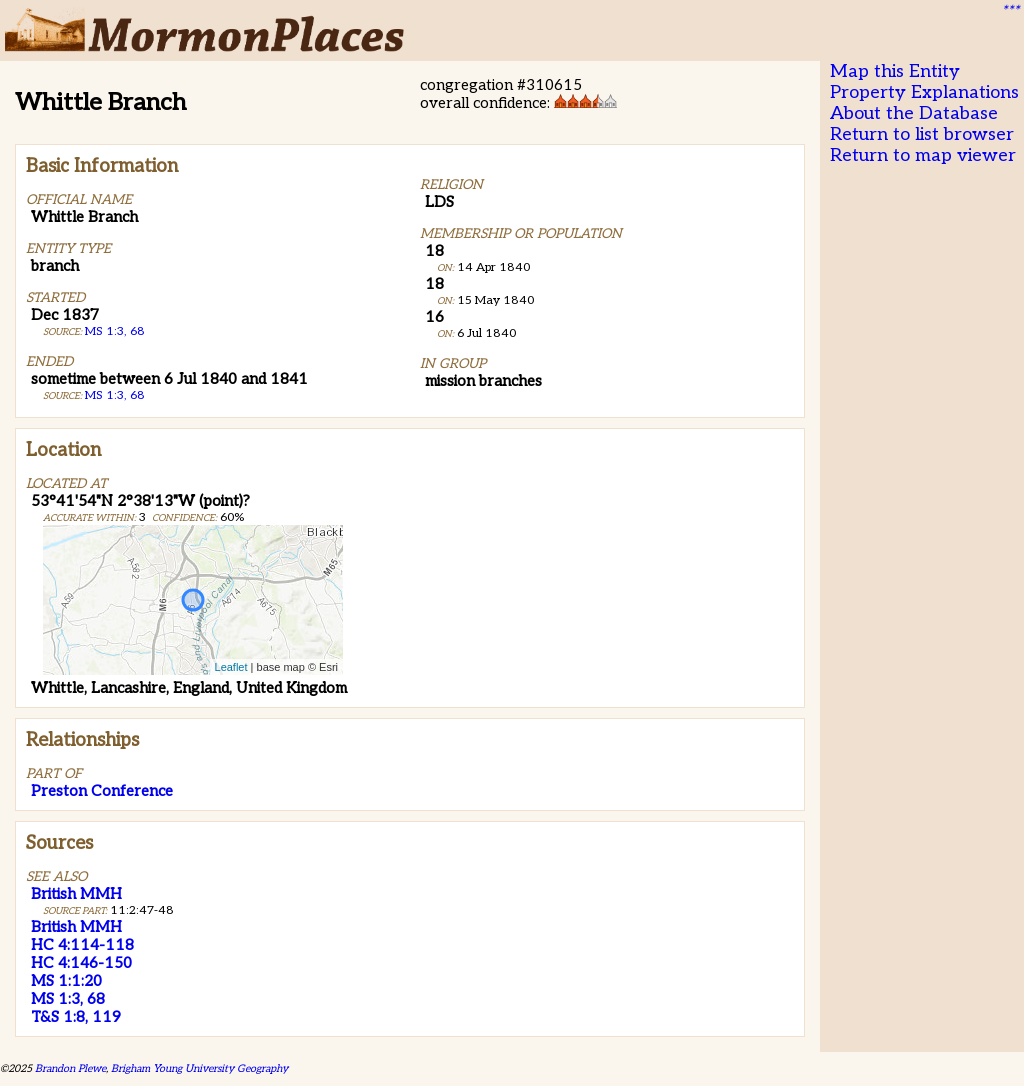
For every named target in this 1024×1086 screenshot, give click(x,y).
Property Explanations (924, 92)
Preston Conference (102, 791)
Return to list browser (922, 134)
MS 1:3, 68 (115, 331)
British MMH (76, 894)
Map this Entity (895, 71)
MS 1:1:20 (66, 981)
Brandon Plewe (70, 1068)
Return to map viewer (923, 155)
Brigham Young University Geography (199, 1068)
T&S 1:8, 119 (76, 1017)
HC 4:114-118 (82, 945)
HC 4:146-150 (81, 963)
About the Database (914, 113)
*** (1010, 11)
